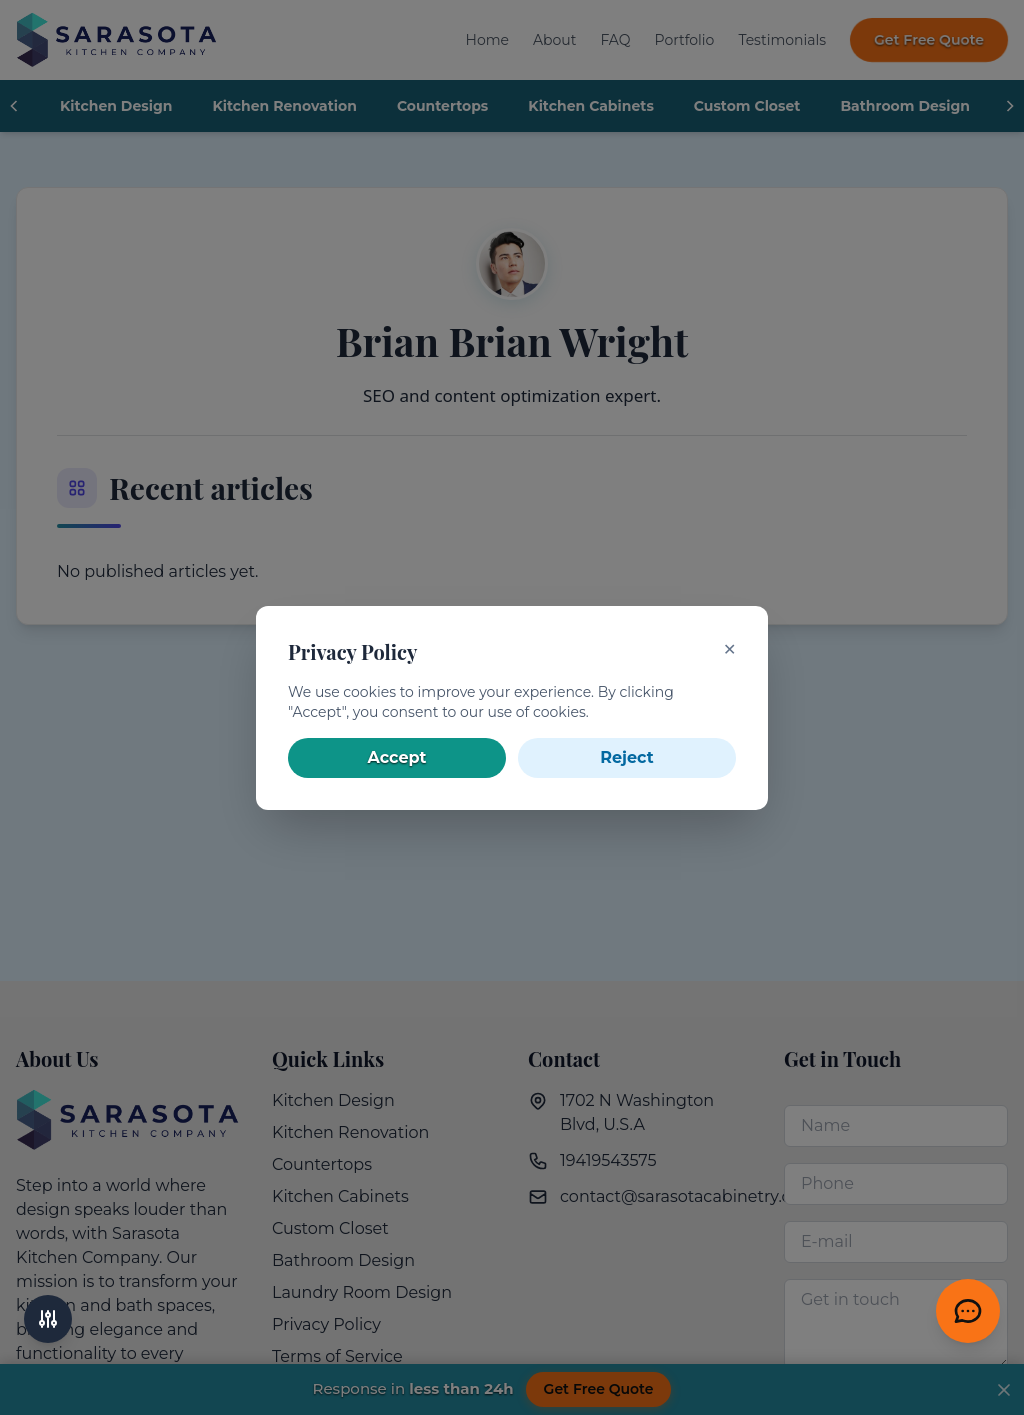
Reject (626, 757)
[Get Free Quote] (968, 1311)
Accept (397, 757)
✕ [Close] (729, 649)
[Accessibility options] (48, 1319)
